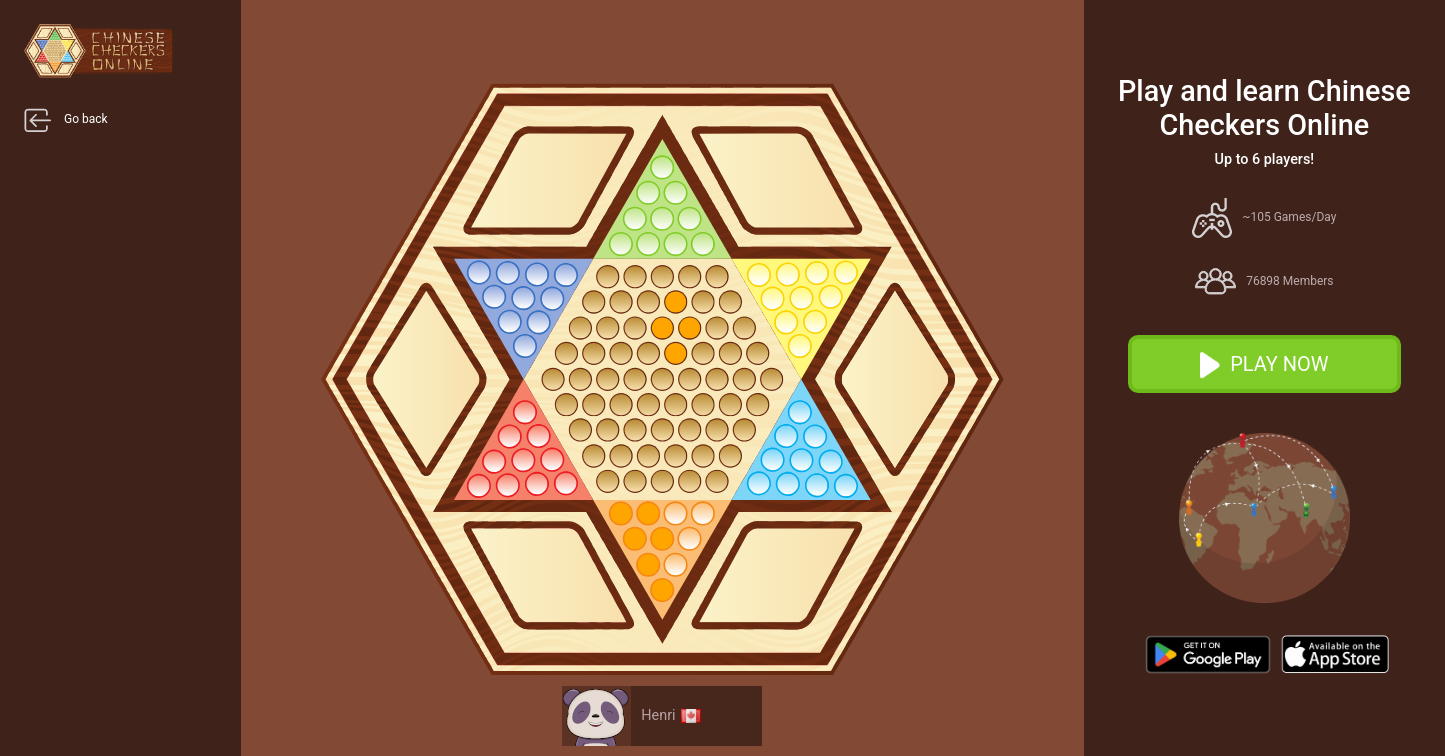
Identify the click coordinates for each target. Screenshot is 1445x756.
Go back (66, 120)
